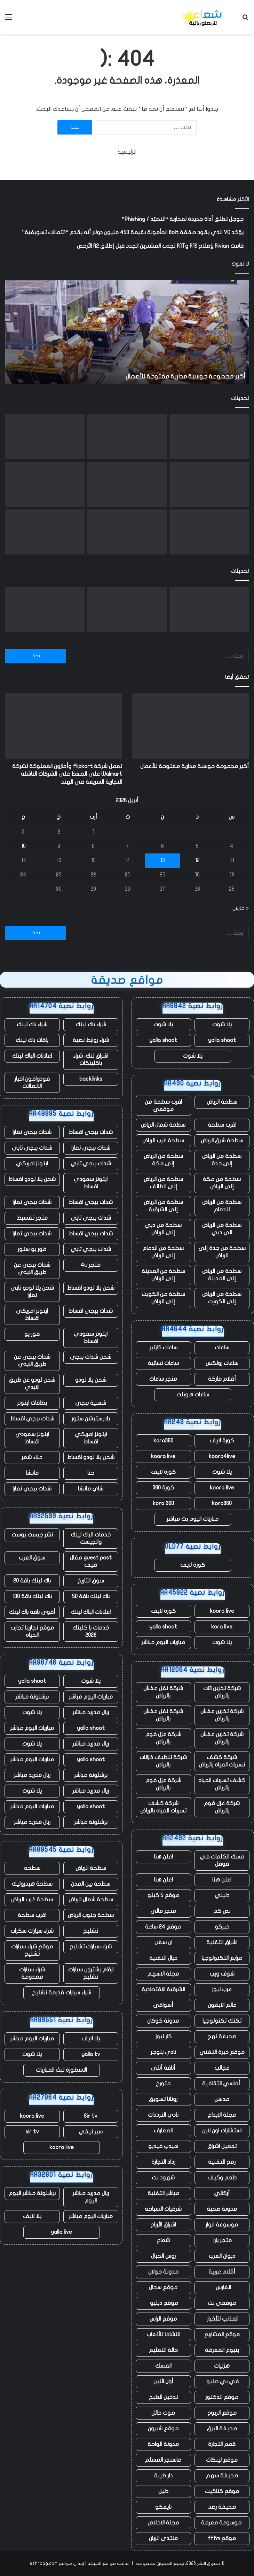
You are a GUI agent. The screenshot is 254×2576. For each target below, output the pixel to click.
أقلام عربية (221, 2272)
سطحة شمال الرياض (163, 1125)
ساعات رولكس (222, 1363)
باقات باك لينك (32, 1040)
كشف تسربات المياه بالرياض (221, 1784)
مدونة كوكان (163, 2021)
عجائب (221, 2068)
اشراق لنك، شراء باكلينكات (90, 1059)
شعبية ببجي (90, 1403)
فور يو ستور (32, 1249)
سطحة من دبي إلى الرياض (163, 1228)
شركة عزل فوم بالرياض (163, 1738)
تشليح (90, 1931)
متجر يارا (222, 2240)
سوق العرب (32, 1558)
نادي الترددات (163, 2115)
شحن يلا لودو (90, 1380)
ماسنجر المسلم (163, 2460)
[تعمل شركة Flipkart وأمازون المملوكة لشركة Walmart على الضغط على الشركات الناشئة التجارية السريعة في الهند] (127, 436)
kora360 (163, 1440)
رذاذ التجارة (163, 2162)
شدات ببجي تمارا (32, 1132)
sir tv (32, 2131)
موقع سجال (163, 2287)
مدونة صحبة (222, 2209)
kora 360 (163, 1503)
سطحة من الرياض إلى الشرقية (163, 1205)
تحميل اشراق (222, 2146)
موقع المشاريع (222, 2334)
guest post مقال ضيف (91, 1561)
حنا (90, 1473)
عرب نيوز (222, 1989)
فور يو (32, 1334)
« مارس (240, 908)
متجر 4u (91, 1265)
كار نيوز (163, 2036)
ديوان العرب (222, 2256)
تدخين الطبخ (163, 2397)
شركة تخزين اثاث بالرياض (222, 1692)
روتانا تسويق (163, 2099)
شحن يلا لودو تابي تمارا (32, 1291)
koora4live (222, 1456)
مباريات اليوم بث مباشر (193, 1519)
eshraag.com (43, 2563)
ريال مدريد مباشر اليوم (90, 2197)
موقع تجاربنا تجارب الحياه (32, 1631)
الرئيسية (127, 152)
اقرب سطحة (222, 1125)
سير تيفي (91, 2131)
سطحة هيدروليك (32, 1884)
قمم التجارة (222, 2444)
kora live (221, 1627)
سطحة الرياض (222, 1102)
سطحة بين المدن (90, 1884)
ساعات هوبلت (192, 1394)
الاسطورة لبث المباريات (61, 2070)
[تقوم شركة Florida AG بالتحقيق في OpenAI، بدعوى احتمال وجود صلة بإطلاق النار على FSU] (209, 484)
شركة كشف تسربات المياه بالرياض (222, 1761)
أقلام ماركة (222, 1379)
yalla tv (90, 2054)
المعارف (163, 2130)
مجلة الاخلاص (163, 2522)
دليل (163, 2491)
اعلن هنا (163, 1857)
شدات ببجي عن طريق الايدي (32, 1268)
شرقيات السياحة (163, 2209)
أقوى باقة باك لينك (32, 1612)
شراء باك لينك (91, 1024)
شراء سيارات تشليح (91, 1946)
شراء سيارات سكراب (32, 1931)
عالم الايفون (222, 2005)
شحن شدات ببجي (90, 1357)
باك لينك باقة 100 (32, 1596)
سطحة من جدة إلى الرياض (222, 1251)
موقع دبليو (163, 2303)
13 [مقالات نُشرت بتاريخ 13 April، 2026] (162, 860)
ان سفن (163, 1942)
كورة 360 (163, 1487)
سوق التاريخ (90, 1581)
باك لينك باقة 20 (32, 1581)
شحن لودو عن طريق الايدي (32, 1383)
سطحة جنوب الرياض (91, 1915)
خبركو (222, 1927)
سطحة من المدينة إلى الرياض (163, 1274)
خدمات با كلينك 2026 (90, 1631)
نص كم (221, 1911)
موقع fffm (222, 2538)
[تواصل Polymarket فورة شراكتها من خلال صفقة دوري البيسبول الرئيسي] (209, 531)
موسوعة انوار (222, 2225)
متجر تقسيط (32, 1218)
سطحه (32, 1868)
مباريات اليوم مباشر (163, 1642)
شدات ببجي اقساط (91, 1132)
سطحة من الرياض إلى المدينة (221, 1274)
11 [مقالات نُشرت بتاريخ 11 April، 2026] (232, 860)
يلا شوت (222, 1024)
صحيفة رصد (222, 2507)
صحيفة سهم (222, 2475)
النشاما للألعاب (163, 2334)
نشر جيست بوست (32, 1535)
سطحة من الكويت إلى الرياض (163, 1297)
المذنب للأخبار (222, 2319)
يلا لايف (90, 2038)
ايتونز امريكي (32, 1163)
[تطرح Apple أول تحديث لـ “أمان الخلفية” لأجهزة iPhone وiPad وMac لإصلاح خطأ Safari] (45, 531)
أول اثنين (163, 2381)
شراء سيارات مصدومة (32, 1973)
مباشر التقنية (163, 2193)
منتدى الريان (163, 2538)
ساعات (222, 1347)
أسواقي (163, 2005)
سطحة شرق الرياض (222, 1140)
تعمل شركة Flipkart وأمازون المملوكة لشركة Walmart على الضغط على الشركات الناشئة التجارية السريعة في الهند (67, 774)
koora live (163, 1456)
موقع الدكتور (221, 2397)
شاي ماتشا (90, 1489)
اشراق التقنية (221, 1942)
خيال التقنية (163, 1958)
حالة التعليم (163, 2350)
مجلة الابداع (222, 2115)
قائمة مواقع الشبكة (108, 2563)
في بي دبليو (222, 2381)
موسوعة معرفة (222, 2522)
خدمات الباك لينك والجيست (91, 1538)
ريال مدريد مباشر (90, 1712)
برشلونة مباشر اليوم (32, 2193)
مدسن (221, 2099)
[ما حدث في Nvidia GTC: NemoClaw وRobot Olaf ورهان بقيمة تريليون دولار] (45, 484)
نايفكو (163, 2507)
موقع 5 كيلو (163, 1895)
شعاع (163, 2240)
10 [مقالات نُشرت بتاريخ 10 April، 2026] (23, 846)
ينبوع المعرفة (222, 2350)
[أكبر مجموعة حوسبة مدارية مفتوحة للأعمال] (209, 436)
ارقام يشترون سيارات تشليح (90, 1973)
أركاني (222, 2193)
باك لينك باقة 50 (91, 1596)
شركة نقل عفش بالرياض (163, 1692)
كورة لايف (221, 1440)
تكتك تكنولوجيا (222, 2021)
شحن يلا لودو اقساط (32, 1179)
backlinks (90, 1079)
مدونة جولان (163, 2272)
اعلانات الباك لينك (32, 1056)
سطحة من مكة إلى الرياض (222, 1182)
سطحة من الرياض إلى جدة (221, 1159)
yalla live (61, 2232)
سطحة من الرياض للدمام (221, 1205)
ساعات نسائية (163, 1363)
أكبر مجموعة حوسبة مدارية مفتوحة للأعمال (185, 376)
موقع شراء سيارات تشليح (32, 1950)
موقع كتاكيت (222, 2491)
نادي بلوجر (163, 2052)
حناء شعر (32, 1457)
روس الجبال (163, 2256)
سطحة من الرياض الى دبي (221, 1228)
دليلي (222, 1895)
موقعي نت (222, 2303)
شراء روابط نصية (91, 1040)
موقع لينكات (222, 2460)
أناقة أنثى (163, 2068)
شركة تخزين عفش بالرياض (222, 1715)
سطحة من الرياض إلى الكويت (221, 1297)
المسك (163, 2366)
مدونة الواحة (163, 2444)
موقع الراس (163, 2319)
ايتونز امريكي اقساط (32, 1314)
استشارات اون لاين (221, 2130)
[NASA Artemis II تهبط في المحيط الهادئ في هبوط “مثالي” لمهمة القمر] (45, 436)
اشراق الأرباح (163, 2225)
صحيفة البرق (222, 2428)
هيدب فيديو (163, 2146)
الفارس (222, 2287)
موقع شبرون (163, 2428)
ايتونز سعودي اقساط (91, 1182)
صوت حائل (163, 2413)
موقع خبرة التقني (222, 2052)
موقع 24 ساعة (163, 1927)
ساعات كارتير (163, 1347)
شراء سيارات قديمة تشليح (61, 1992)
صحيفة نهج (221, 2036)
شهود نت (163, 2177)
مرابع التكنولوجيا (221, 1958)
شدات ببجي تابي (32, 1148)
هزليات (222, 2366)
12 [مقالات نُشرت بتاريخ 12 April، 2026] (197, 860)
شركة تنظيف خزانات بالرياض (163, 1761)
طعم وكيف (222, 2177)
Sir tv (90, 2116)
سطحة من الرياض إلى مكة (163, 1159)
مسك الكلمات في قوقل (222, 1860)
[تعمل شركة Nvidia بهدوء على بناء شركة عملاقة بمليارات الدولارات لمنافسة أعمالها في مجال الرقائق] (127, 531)
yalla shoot (222, 1040)
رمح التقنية (222, 2162)
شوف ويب (222, 1974)
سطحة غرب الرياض (163, 1140)
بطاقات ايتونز (32, 1403)
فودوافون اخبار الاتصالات (32, 1082)
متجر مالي (163, 1911)
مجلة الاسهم (163, 1974)
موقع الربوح (222, 2413)
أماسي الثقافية (221, 2083)
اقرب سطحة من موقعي (163, 1105)
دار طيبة (163, 2475)
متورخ (163, 2083)
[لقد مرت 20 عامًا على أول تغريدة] (127, 484)
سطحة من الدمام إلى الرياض (163, 1251)
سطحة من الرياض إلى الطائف (163, 1182)
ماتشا (32, 1473)
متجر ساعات (163, 1379)
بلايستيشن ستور (91, 1418)
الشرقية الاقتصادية (163, 1989)
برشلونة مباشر (32, 1697)
